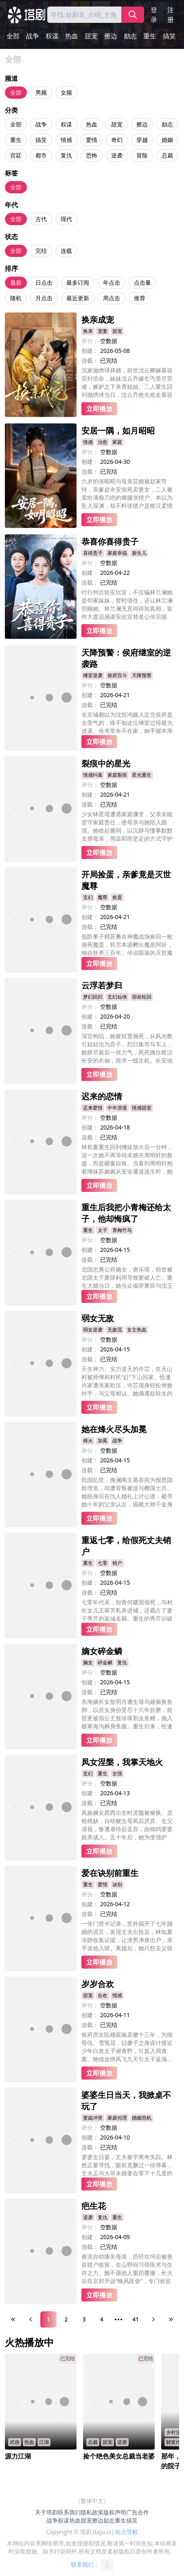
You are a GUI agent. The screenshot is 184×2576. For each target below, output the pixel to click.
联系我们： (92, 2565)
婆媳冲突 (93, 2117)
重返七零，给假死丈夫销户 (126, 1546)
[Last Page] (171, 2319)
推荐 (139, 298)
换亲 (88, 331)
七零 (102, 1562)
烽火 (88, 1440)
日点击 (44, 282)
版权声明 (114, 2512)
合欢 (102, 1995)
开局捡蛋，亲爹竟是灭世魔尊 (126, 880)
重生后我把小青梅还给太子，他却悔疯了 (126, 1213)
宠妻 (102, 331)
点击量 (142, 282)
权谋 (52, 35)
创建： (90, 350)
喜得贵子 (93, 552)
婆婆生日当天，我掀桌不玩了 (126, 2100)
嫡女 (88, 1662)
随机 (16, 298)
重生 (149, 35)
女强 (117, 1773)
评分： (90, 341)
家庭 (117, 442)
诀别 (117, 1884)
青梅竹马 (122, 1230)
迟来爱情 (93, 1107)
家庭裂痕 (117, 774)
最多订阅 (77, 282)
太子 (102, 1230)
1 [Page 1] (48, 2319)
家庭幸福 (117, 552)
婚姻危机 (141, 2117)
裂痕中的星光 (105, 763)
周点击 (111, 298)
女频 (66, 92)
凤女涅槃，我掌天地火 (122, 1762)
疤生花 (93, 2205)
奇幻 (117, 140)
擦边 (110, 35)
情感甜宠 (141, 1107)
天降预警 (141, 675)
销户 (117, 1562)
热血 (71, 35)
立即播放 (99, 408)
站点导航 (126, 2532)
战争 (32, 35)
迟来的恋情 (101, 1096)
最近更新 (77, 298)
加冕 (102, 1440)
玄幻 (88, 897)
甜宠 (91, 35)
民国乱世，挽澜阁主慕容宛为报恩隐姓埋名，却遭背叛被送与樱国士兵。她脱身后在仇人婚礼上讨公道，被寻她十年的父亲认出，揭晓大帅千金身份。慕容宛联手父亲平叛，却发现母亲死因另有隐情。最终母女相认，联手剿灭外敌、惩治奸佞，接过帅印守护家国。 (127, 1493)
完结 (41, 251)
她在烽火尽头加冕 (114, 1429)
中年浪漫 (117, 1107)
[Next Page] (153, 2319)
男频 (41, 92)
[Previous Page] (31, 2319)
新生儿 (139, 552)
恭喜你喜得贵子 (109, 541)
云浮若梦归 (101, 985)
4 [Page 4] (101, 2319)
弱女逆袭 (93, 1329)
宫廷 (16, 155)
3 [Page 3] (83, 2319)
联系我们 (69, 2512)
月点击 (44, 298)
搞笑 (169, 35)
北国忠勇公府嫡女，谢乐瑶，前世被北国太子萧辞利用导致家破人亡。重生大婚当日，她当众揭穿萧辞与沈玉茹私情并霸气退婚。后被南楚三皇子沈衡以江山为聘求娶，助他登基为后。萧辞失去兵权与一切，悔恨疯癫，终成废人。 (127, 1276)
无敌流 (114, 1329)
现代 (66, 219)
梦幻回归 (93, 996)
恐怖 (91, 155)
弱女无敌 (97, 1318)
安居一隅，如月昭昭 (118, 430)
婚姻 (167, 140)
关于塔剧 (46, 2512)
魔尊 (102, 897)
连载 (66, 251)
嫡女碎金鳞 (101, 1651)
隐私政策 (92, 2512)
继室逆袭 (93, 675)
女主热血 (137, 1329)
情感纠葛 (93, 774)
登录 (154, 14)
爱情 (91, 140)
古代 (41, 219)
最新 (16, 282)
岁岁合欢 (97, 1983)
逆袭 (117, 155)
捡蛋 (117, 897)
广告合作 (137, 2512)
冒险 (142, 155)
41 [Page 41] (135, 2319)
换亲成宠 (97, 319)
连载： (90, 360)
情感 (66, 140)
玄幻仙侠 (117, 996)
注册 (170, 14)
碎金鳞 (105, 1662)
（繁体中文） (92, 2501)
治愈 (102, 442)
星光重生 (141, 774)
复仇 (66, 155)
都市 (41, 155)
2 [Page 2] (66, 2319)
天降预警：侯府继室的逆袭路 (126, 658)
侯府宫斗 (117, 675)
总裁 (167, 155)
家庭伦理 (117, 2117)
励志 (130, 35)
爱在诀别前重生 (109, 1872)
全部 (13, 35)
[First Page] (13, 2319)
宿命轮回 (141, 996)
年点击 (111, 282)
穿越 (142, 140)
